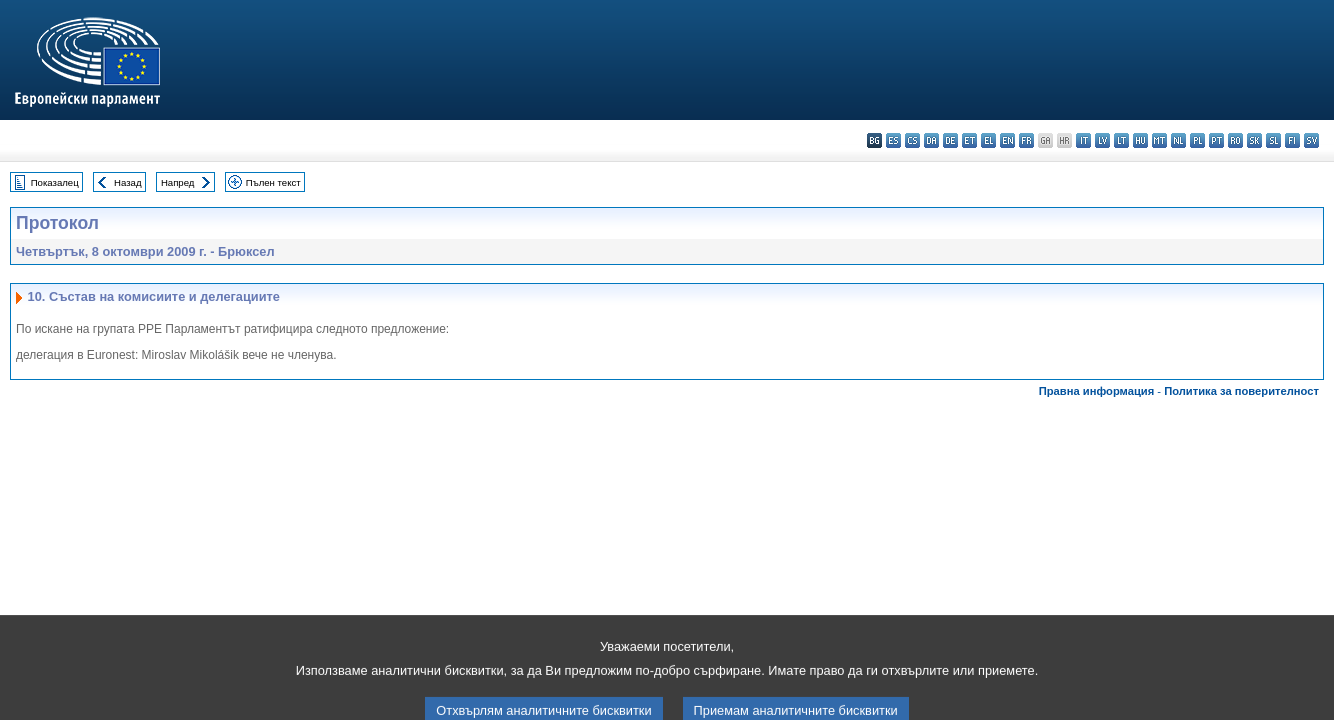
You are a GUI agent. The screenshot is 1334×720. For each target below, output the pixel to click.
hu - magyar (1140, 140)
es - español (893, 140)
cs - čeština (912, 140)
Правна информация (1097, 391)
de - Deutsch (950, 140)
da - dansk (931, 140)
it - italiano (1083, 140)
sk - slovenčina (1254, 140)
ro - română (1235, 140)
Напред (178, 182)
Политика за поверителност (1241, 391)
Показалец (55, 182)
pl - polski (1197, 140)
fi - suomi (1292, 140)
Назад (128, 182)
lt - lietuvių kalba (1121, 140)
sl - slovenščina (1273, 140)
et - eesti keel (969, 140)
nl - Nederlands (1178, 140)
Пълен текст (273, 182)
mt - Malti (1159, 140)
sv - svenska (1311, 140)
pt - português (1216, 140)
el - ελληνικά (988, 140)
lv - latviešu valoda (1102, 140)
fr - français (1026, 140)
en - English (1007, 140)
